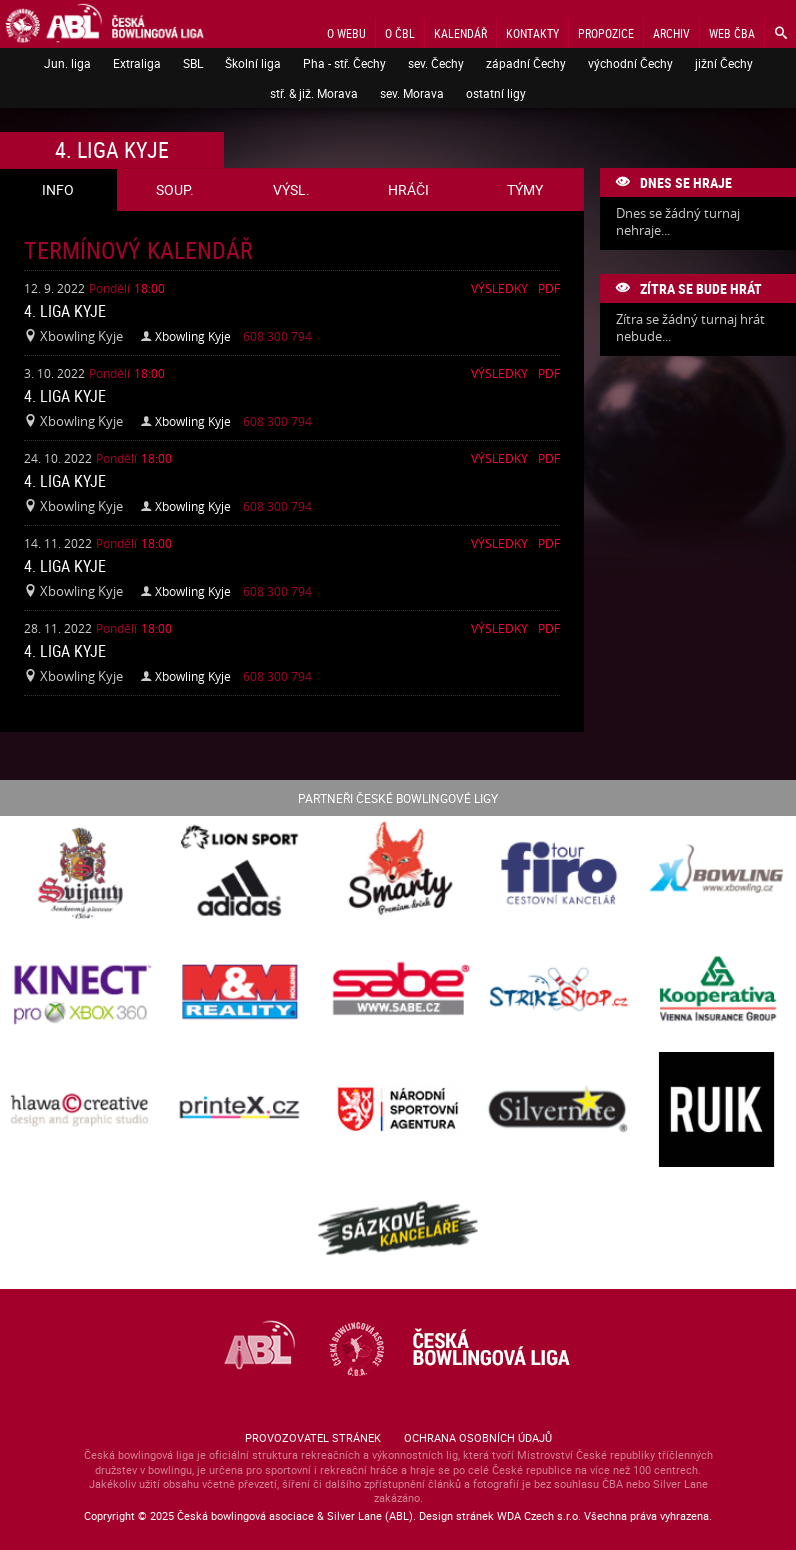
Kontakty (532, 33)
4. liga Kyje (65, 311)
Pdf (549, 288)
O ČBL (400, 33)
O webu (346, 33)
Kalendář (460, 33)
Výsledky (499, 288)
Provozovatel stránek (313, 1437)
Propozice (606, 33)
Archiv (671, 33)
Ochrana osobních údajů (478, 1437)
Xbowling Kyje (193, 336)
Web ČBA (732, 33)
